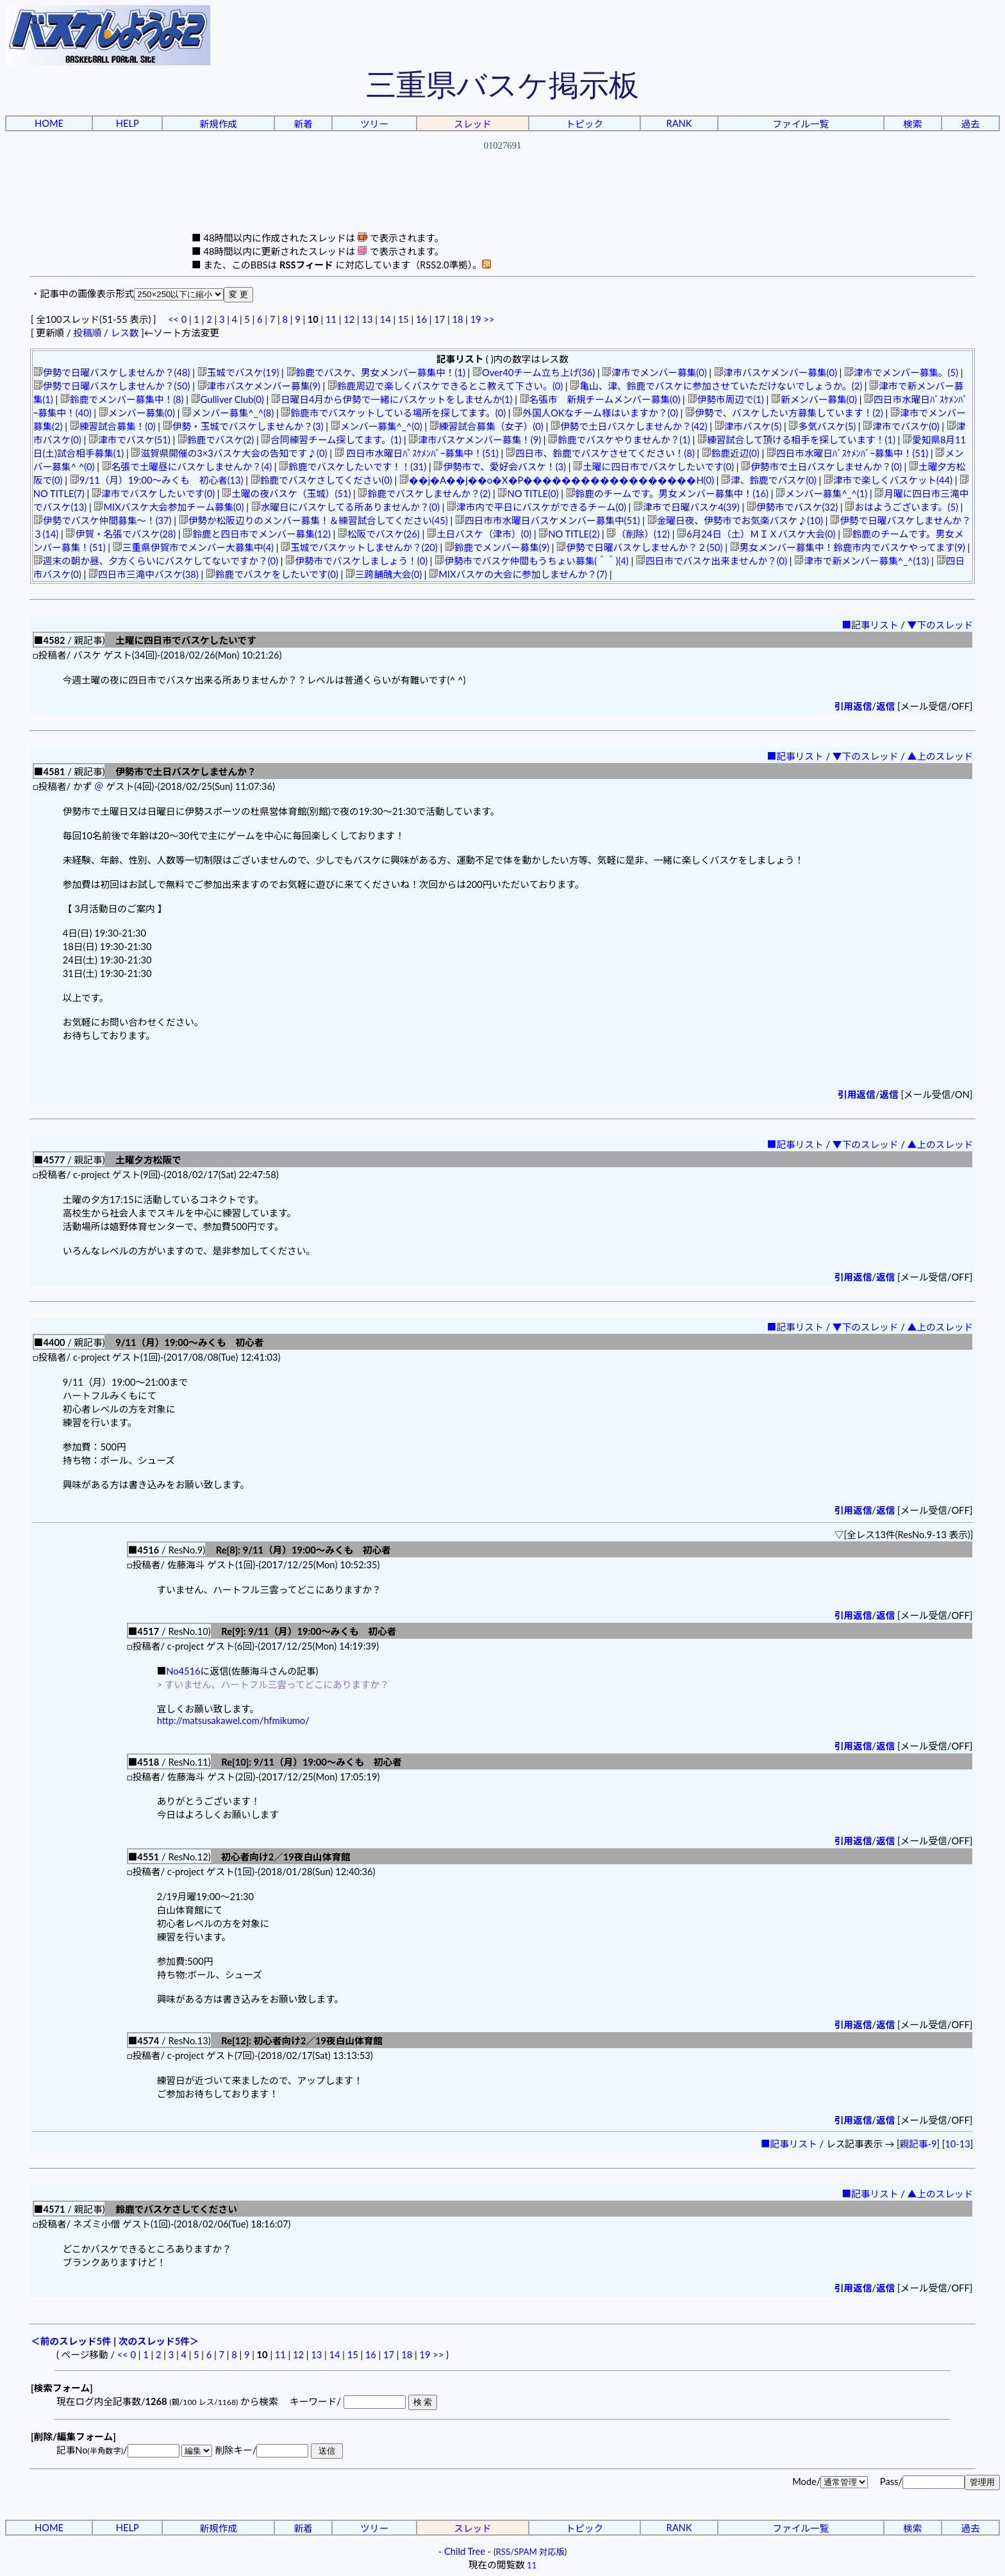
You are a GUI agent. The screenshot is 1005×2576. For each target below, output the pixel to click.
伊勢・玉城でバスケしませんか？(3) (243, 426)
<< (173, 319)
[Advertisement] (502, 202)
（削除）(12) (637, 534)
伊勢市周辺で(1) (726, 399)
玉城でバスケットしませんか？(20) (359, 547)
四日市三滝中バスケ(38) (143, 574)
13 (366, 319)
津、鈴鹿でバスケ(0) (769, 480)
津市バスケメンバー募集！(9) (474, 439)
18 (457, 319)
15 (403, 319)
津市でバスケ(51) (129, 439)
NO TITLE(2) (568, 534)
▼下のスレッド (941, 624)
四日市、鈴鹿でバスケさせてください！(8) (600, 453)
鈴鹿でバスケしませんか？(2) (424, 493)
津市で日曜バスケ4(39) (686, 507)
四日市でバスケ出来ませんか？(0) (711, 560)
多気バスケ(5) (822, 426)
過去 (970, 124)
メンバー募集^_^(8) (228, 412)
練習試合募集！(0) (113, 426)
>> (488, 319)
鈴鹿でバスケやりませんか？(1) (619, 439)
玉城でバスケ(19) (238, 372)
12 (349, 319)
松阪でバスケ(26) (379, 534)
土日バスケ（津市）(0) (479, 534)
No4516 (183, 1671)
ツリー (374, 124)
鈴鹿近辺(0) (731, 453)
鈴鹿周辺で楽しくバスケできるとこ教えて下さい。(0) (445, 386)
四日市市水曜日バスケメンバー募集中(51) (547, 520)
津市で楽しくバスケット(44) (888, 480)
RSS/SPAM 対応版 (530, 2552)
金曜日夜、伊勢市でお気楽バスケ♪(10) (735, 520)
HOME (49, 123)
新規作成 (218, 124)
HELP (127, 123)
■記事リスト (870, 624)
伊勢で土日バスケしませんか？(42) (629, 426)
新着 (303, 124)
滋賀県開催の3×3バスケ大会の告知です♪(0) (229, 453)
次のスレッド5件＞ (159, 2341)
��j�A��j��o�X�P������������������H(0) (556, 480)
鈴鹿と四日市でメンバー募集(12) (256, 534)
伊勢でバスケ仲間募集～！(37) (102, 520)
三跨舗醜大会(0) (383, 574)
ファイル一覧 (800, 124)
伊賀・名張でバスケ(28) (120, 534)
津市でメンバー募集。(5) (901, 372)
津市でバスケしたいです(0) (153, 493)
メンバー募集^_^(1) (821, 493)
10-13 (957, 2143)
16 (421, 319)
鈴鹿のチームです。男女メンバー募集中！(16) (667, 493)
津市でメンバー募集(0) (654, 372)
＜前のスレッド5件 (71, 2341)
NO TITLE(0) (527, 493)
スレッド (473, 124)
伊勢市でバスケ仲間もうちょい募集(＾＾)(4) (532, 560)
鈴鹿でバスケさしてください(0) (321, 480)
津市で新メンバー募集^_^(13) (861, 560)
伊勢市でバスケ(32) (792, 507)
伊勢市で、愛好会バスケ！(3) (499, 466)
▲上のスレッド (941, 756)
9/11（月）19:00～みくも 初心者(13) (157, 480)
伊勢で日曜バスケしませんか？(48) (111, 372)
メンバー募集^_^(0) (376, 426)
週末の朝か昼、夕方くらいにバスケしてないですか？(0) (155, 560)
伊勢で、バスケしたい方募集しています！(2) (784, 412)
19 (475, 319)
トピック (585, 124)
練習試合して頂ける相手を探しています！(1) (796, 439)
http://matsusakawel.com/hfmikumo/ (233, 1720)
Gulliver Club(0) (227, 399)
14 (385, 319)
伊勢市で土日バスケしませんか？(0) (821, 466)
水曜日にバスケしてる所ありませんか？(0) (345, 507)
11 (331, 319)
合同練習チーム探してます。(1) (331, 439)
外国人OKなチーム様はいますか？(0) (595, 412)
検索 (912, 124)
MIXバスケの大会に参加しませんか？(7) (518, 574)
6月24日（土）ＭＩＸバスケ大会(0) (756, 534)
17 (439, 319)
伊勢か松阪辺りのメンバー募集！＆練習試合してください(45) (313, 520)
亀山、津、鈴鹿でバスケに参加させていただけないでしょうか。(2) (716, 386)
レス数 (124, 332)
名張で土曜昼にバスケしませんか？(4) (187, 466)
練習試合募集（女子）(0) (486, 426)
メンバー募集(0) (137, 412)
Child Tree (464, 2551)
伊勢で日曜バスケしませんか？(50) (111, 386)
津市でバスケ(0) (901, 426)
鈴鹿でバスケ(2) (216, 439)
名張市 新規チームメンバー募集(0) (600, 399)
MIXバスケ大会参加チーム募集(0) (169, 507)
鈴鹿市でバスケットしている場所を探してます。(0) (393, 412)
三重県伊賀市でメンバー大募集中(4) (193, 547)
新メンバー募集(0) (814, 399)
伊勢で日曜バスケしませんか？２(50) (639, 547)
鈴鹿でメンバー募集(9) (497, 547)
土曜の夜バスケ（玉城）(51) (286, 493)
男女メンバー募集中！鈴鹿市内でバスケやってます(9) (847, 547)
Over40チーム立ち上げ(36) (533, 372)
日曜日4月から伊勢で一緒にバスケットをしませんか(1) (391, 399)
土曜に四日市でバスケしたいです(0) (653, 466)
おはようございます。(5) (901, 507)
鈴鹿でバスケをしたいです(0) (272, 574)
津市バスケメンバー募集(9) (258, 386)
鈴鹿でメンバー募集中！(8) (122, 399)
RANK (679, 123)
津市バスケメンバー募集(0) (775, 372)
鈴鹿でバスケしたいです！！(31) (352, 466)
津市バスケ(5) (748, 426)
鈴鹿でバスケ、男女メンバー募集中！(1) (376, 372)
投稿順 (87, 332)
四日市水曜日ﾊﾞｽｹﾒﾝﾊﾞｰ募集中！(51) (417, 453)
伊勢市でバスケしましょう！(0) (356, 560)
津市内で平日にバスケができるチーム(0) (536, 507)
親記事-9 (918, 2143)
